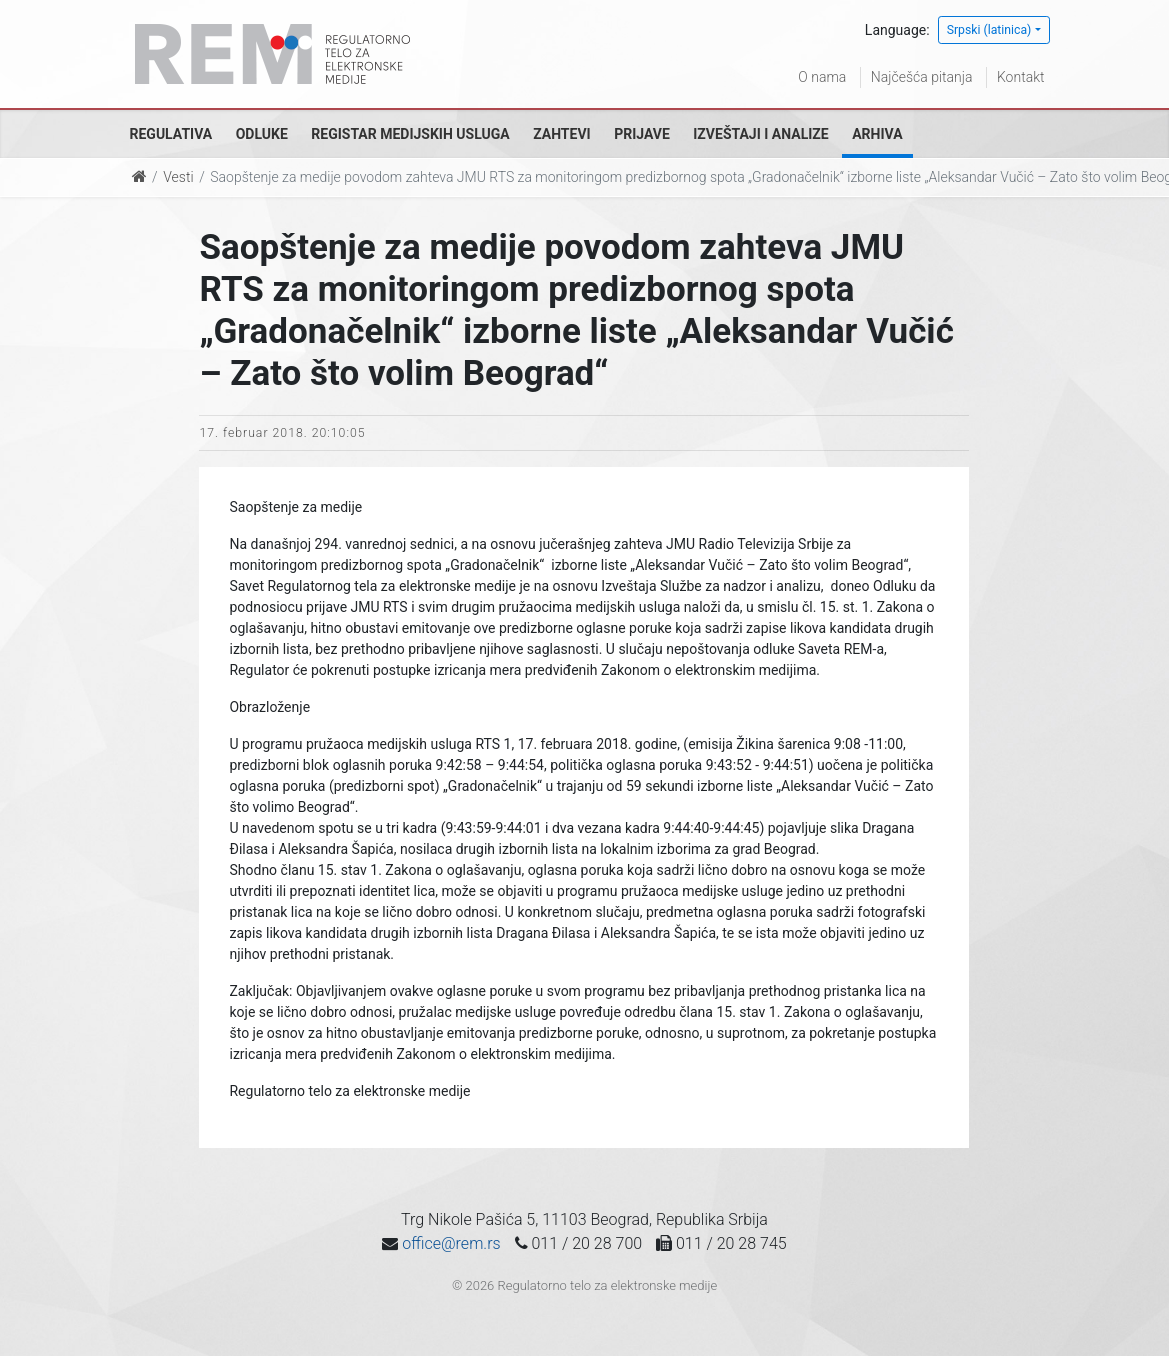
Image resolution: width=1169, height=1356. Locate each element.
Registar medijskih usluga (410, 134)
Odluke (262, 134)
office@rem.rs (451, 1243)
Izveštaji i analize (760, 134)
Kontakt (1021, 77)
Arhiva (877, 134)
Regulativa (171, 134)
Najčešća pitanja (922, 77)
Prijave (642, 134)
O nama (822, 77)
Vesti (178, 177)
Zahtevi (561, 134)
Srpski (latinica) (989, 30)
